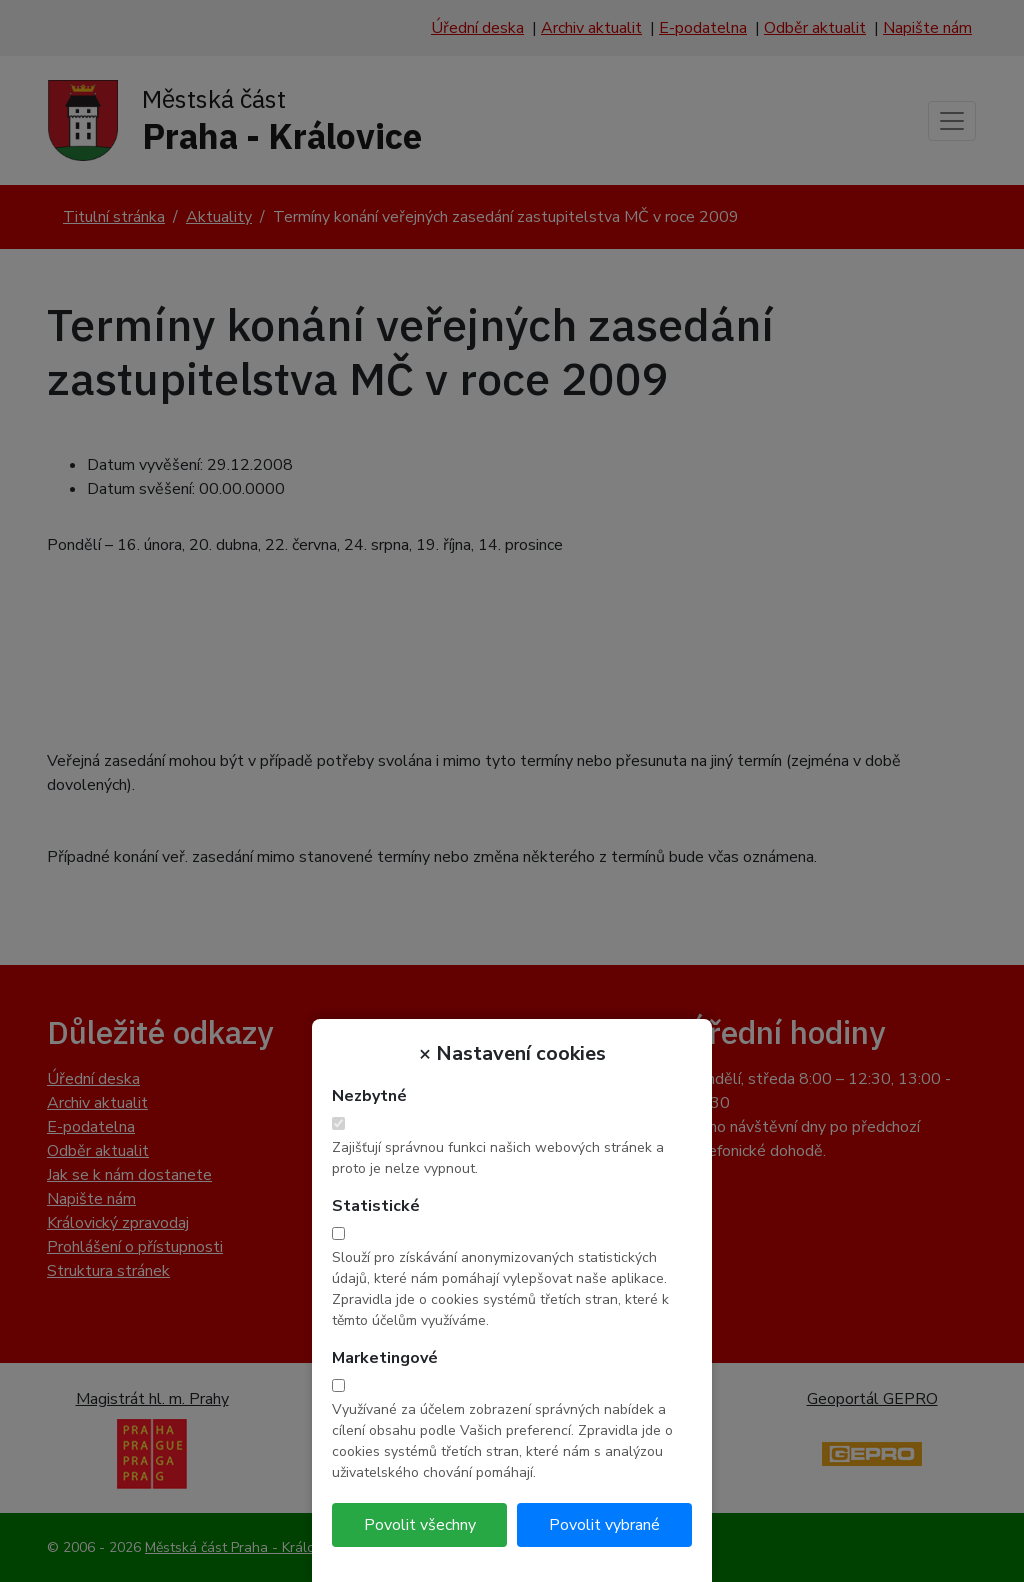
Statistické (376, 1206)
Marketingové (385, 1358)
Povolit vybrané (604, 1525)
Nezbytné (369, 1096)
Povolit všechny (420, 1525)
